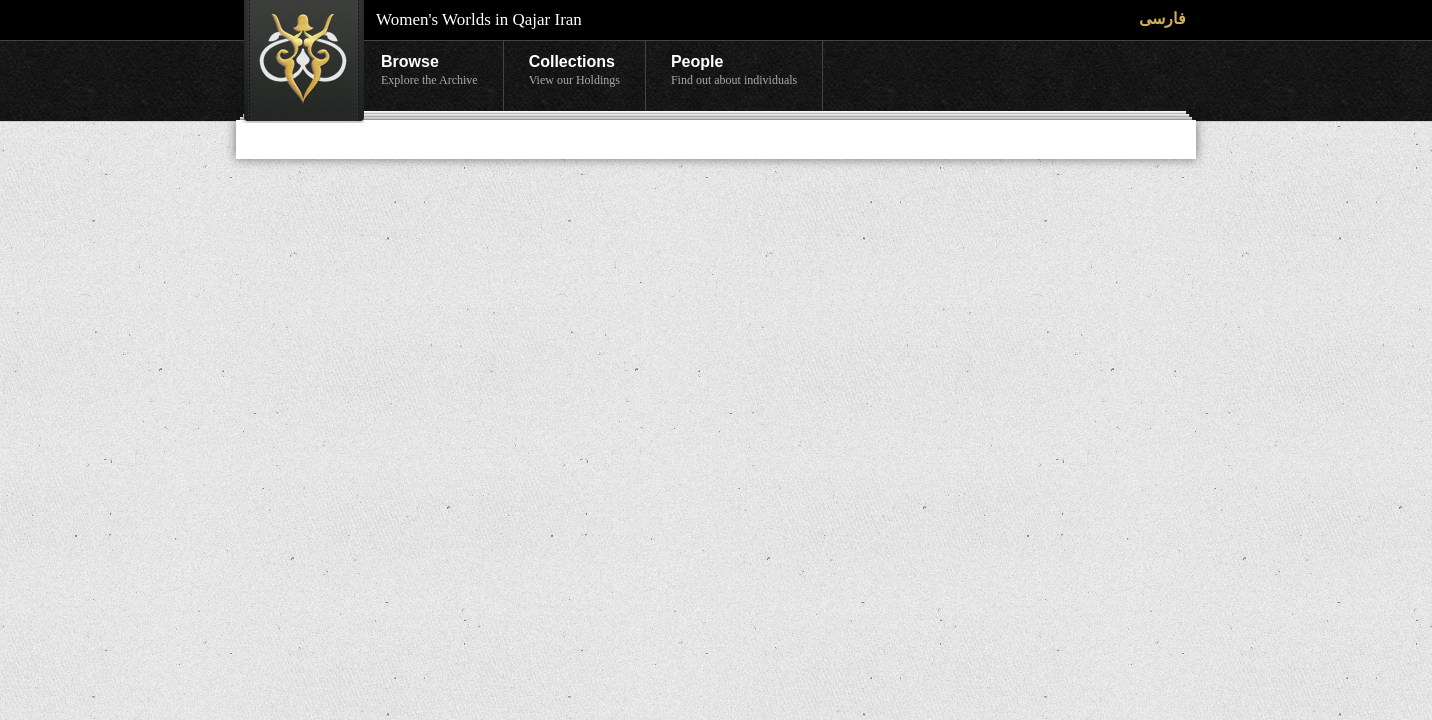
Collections (574, 71)
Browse (429, 71)
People (734, 71)
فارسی (1162, 18)
